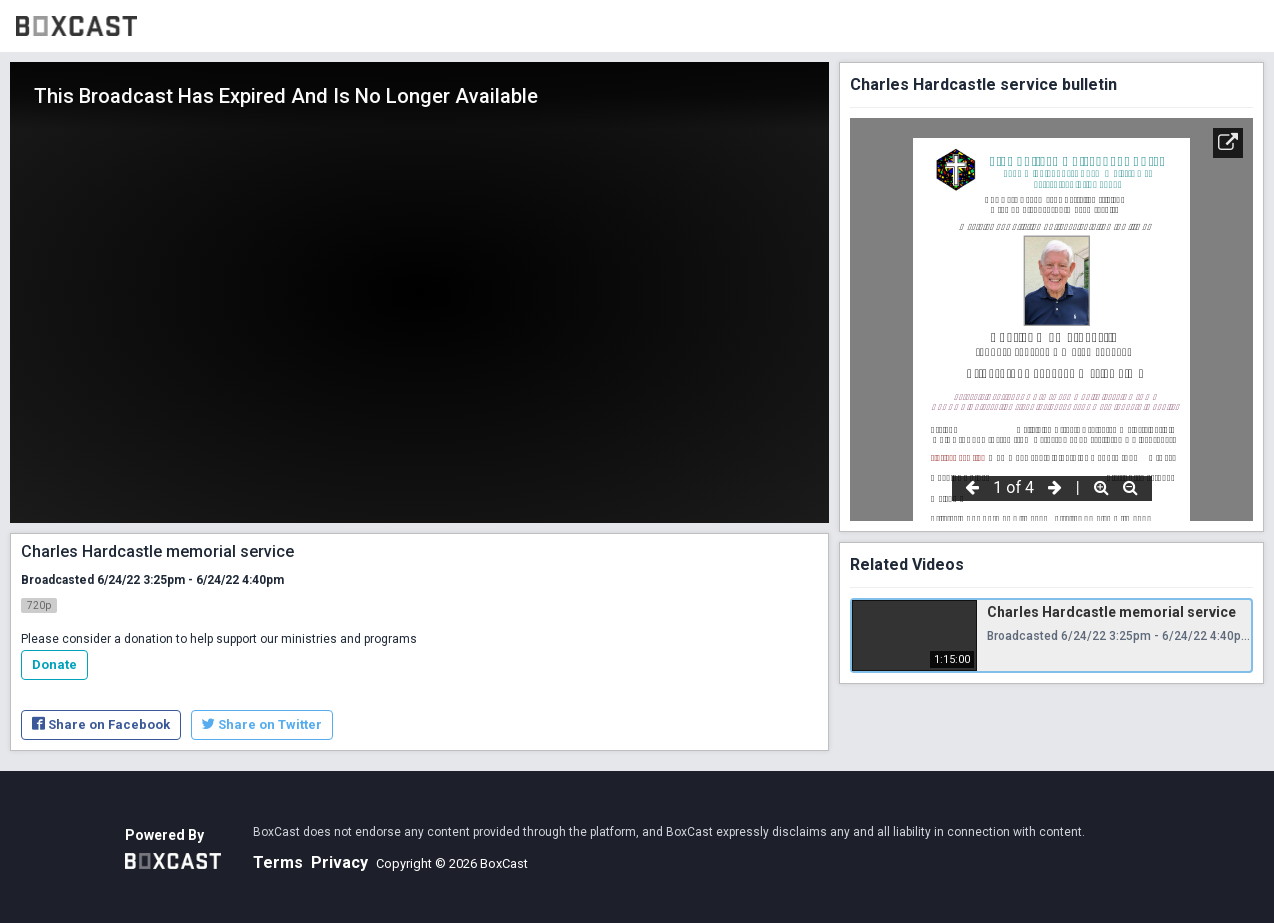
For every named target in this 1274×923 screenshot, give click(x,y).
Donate (54, 664)
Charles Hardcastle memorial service (1111, 612)
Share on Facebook (101, 724)
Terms (278, 862)
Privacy (339, 862)
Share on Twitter (262, 724)
